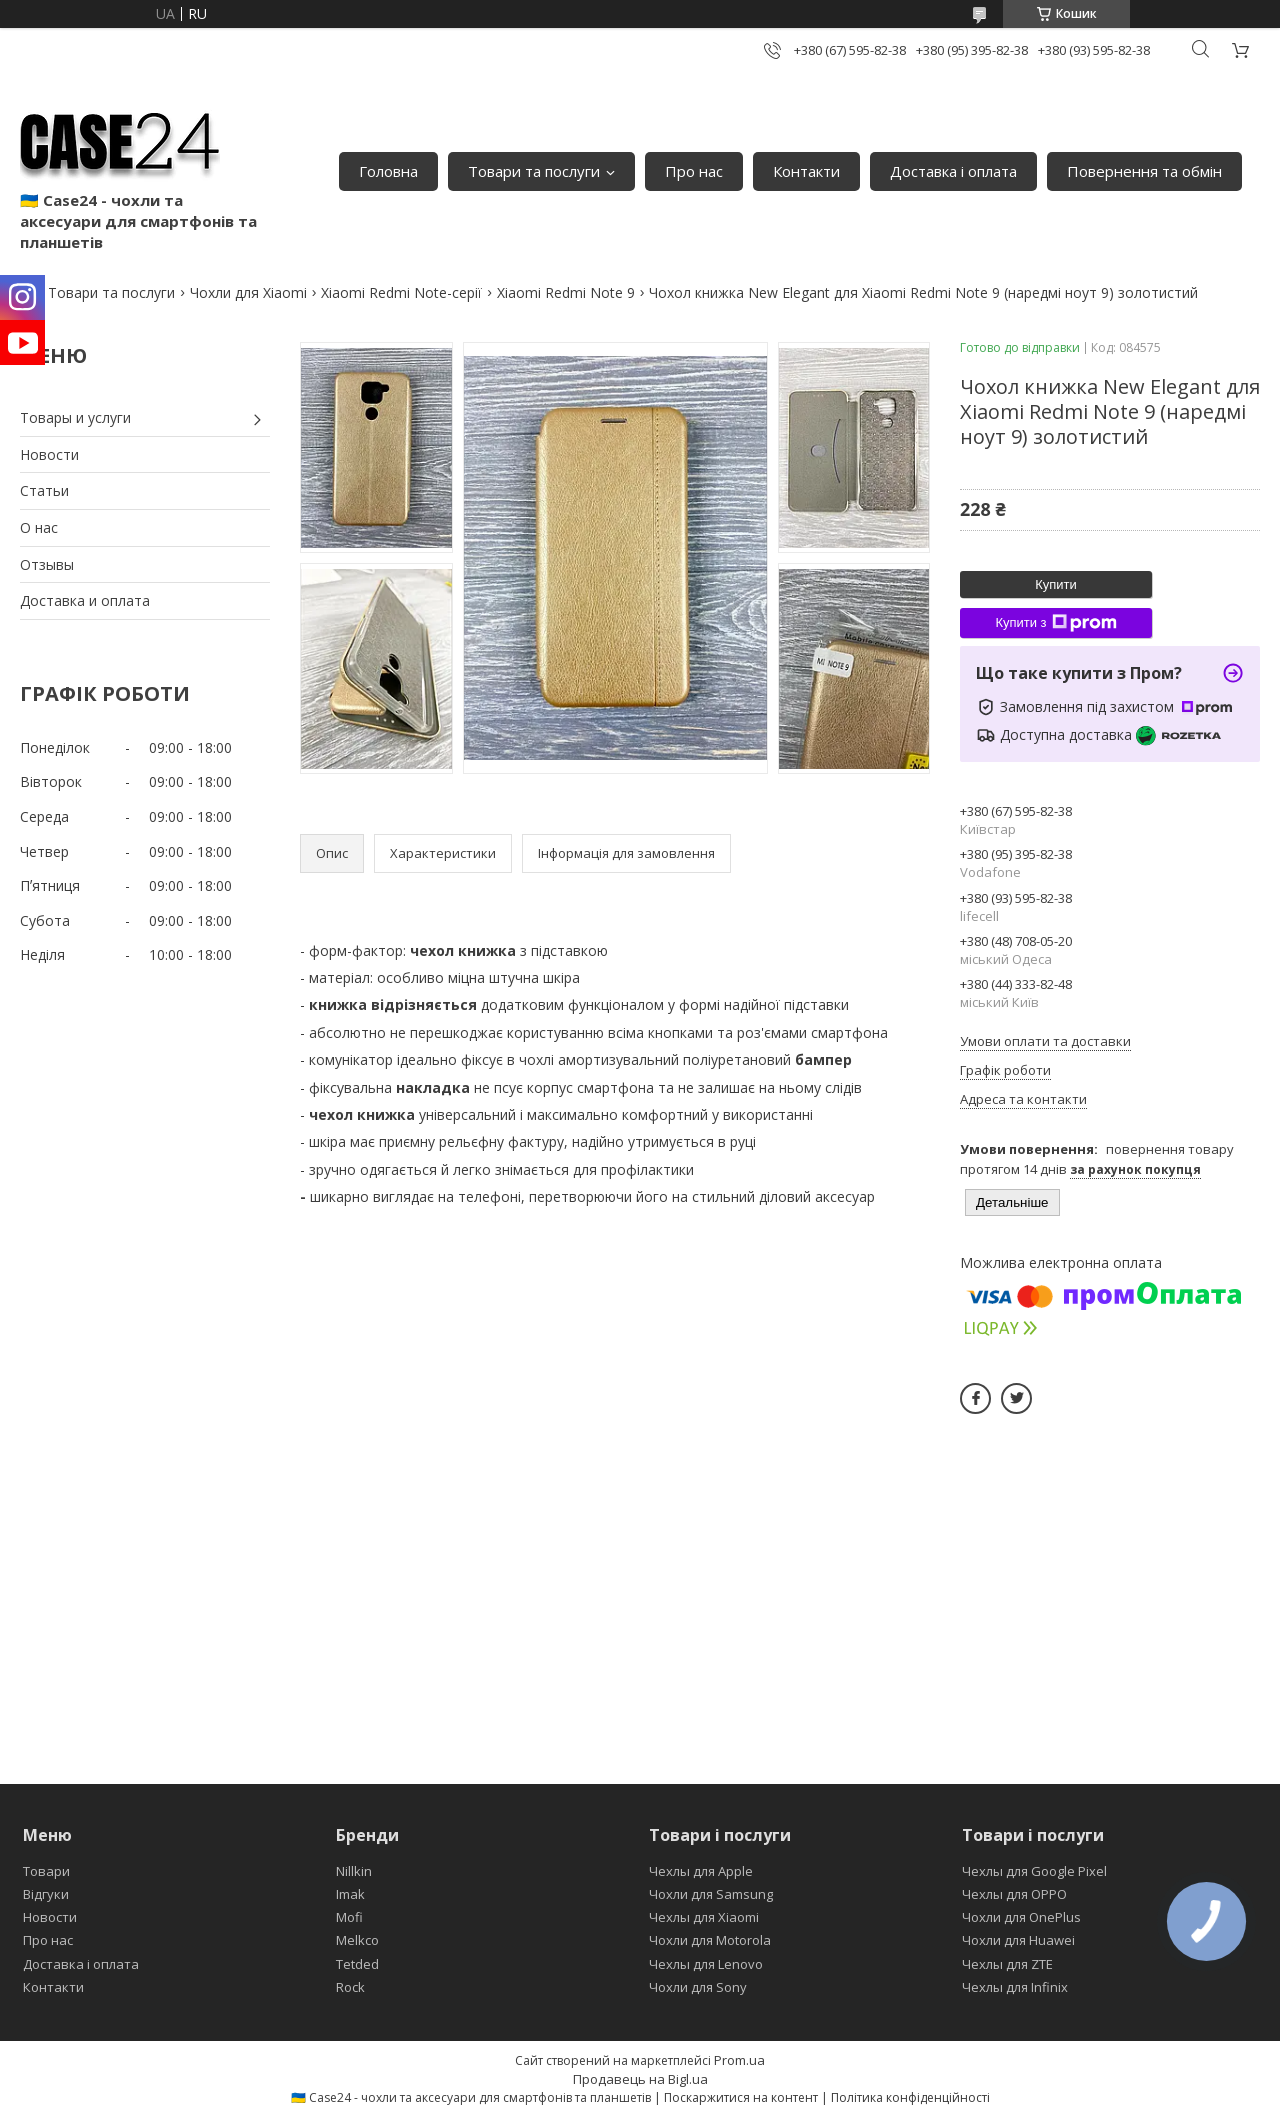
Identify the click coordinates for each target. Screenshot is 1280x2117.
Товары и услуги (75, 417)
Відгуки (46, 1894)
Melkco (357, 1940)
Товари (46, 1871)
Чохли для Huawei (1018, 1940)
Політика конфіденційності (910, 2097)
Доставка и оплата (85, 600)
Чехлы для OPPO (1014, 1894)
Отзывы (47, 564)
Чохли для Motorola (710, 1940)
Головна (388, 171)
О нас (39, 527)
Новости (49, 454)
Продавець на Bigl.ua (640, 2079)
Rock (350, 1987)
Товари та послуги (534, 171)
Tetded (357, 1964)
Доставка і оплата (953, 171)
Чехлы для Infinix (1015, 1987)
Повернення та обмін (1144, 171)
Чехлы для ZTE (1007, 1964)
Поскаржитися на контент (741, 2097)
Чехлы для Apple (701, 1871)
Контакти (806, 171)
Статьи (44, 490)
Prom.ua (739, 2060)
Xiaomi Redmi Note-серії (401, 292)
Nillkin (354, 1871)
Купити (1056, 584)
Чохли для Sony (698, 1987)
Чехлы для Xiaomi (704, 1917)
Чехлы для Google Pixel (1034, 1871)
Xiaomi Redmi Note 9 (566, 292)
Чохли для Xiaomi (248, 292)
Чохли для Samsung (711, 1894)
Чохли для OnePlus (1021, 1917)
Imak (350, 1894)
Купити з (1055, 623)
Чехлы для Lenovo (706, 1964)
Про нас (694, 171)
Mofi (349, 1917)
